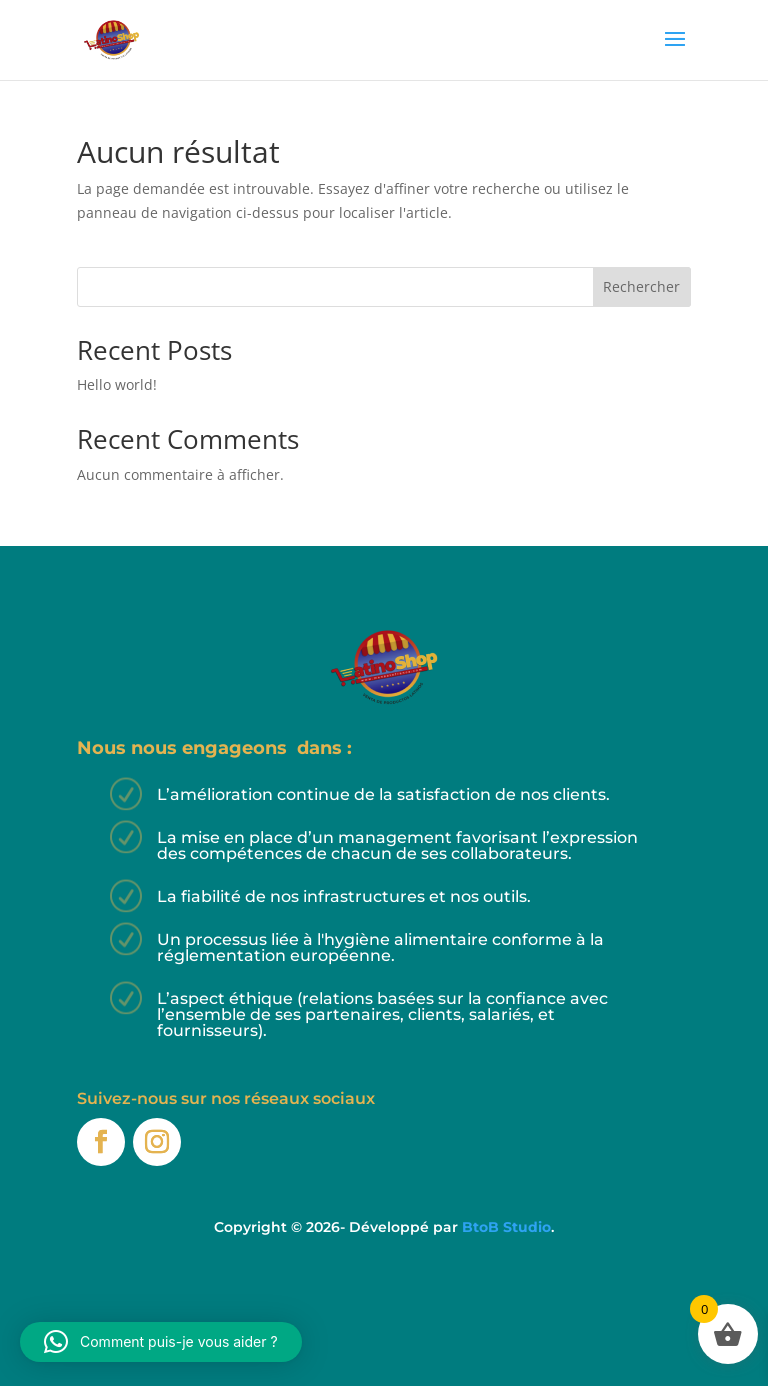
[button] (161, 1342)
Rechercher (641, 286)
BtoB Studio (506, 1227)
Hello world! (117, 384)
